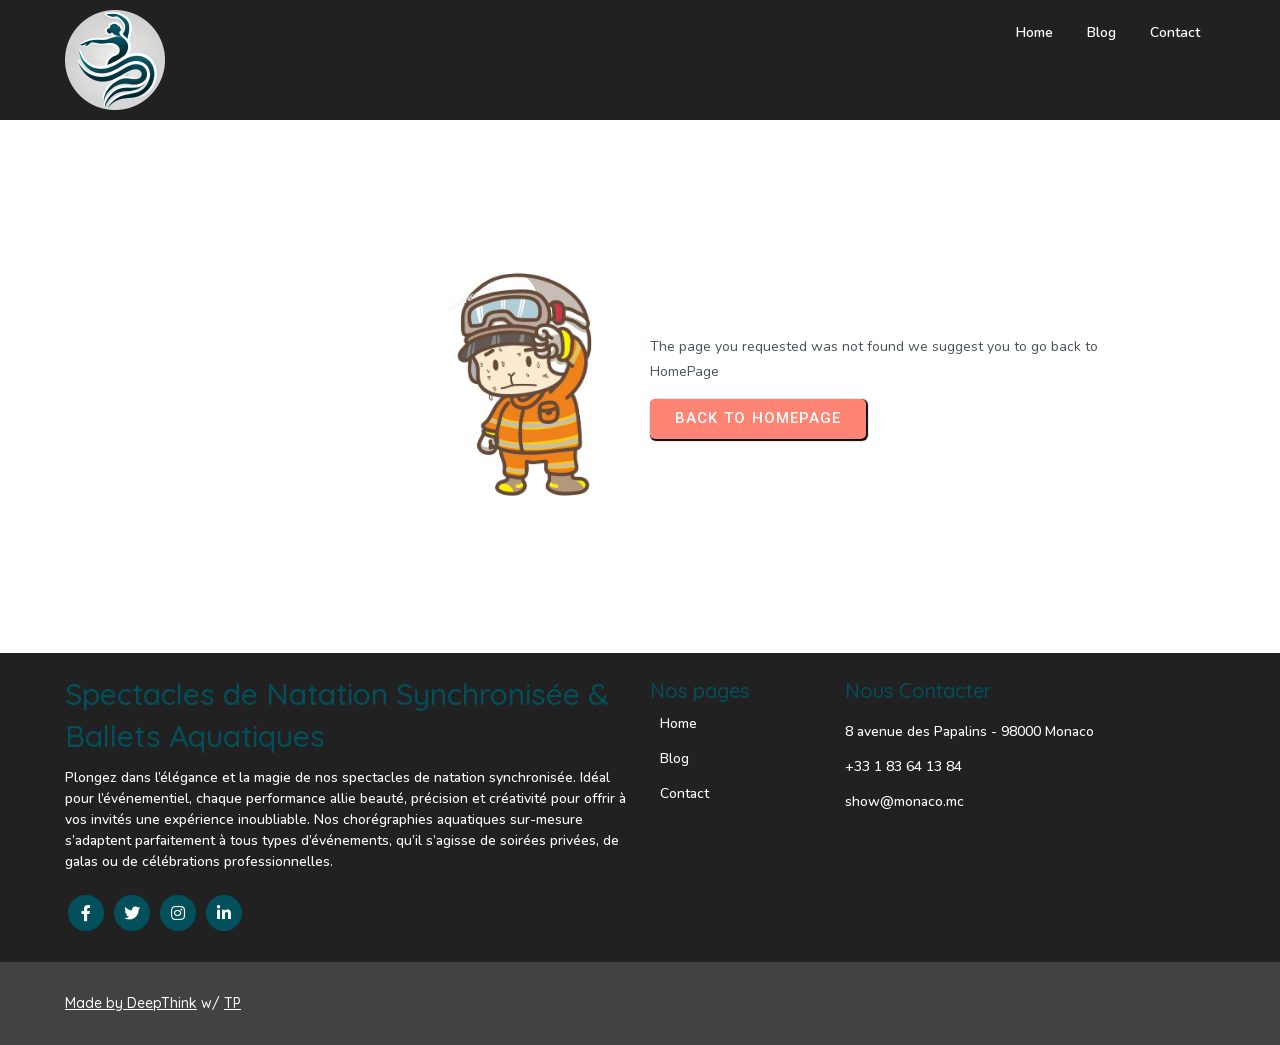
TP (232, 1003)
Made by (96, 1003)
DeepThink (162, 1003)
